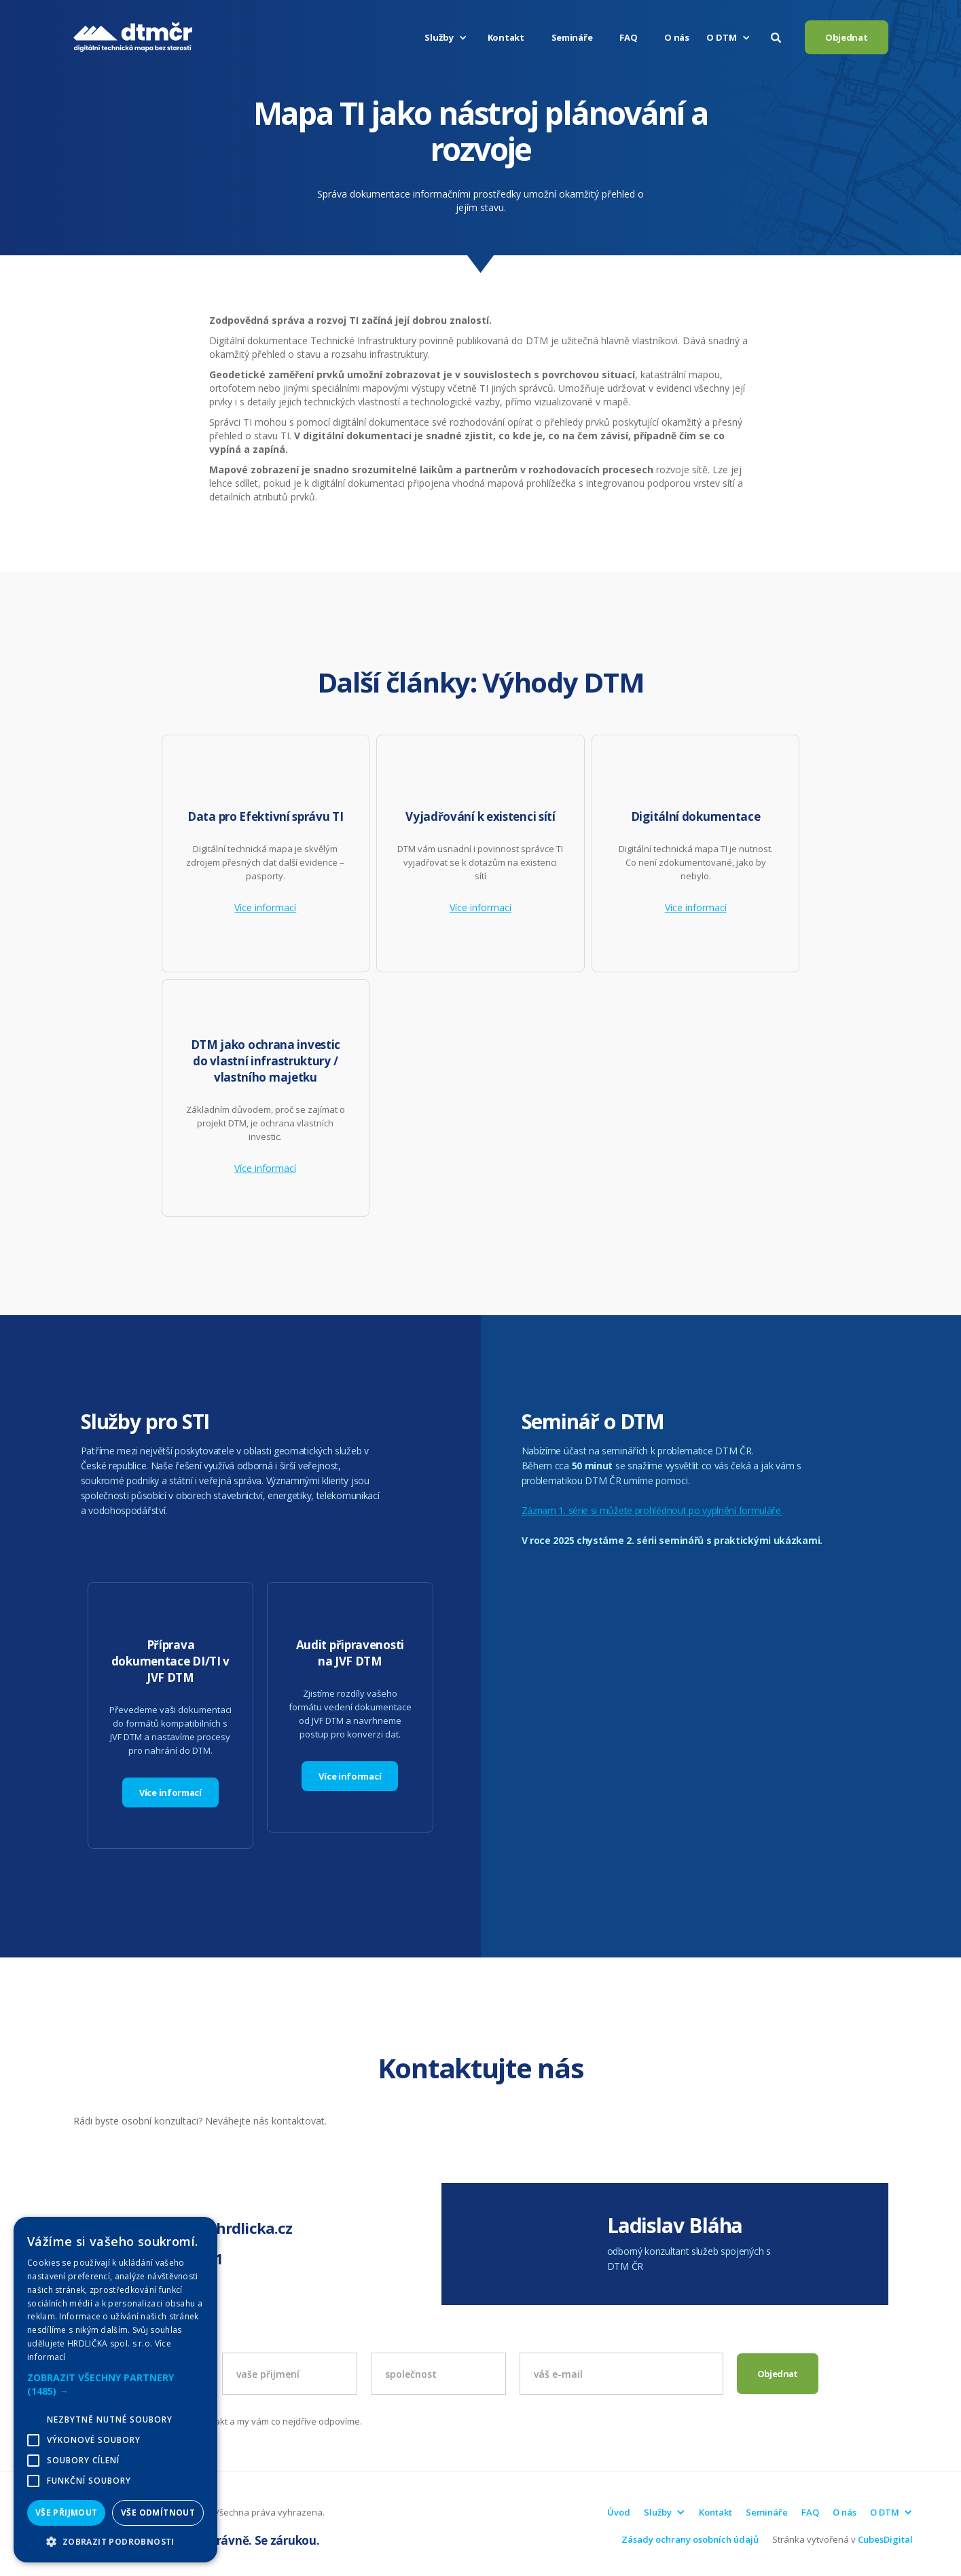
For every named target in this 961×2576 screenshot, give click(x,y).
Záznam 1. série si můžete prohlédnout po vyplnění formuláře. (652, 1510)
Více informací (265, 908)
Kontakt (506, 37)
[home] (132, 37)
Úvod (618, 2512)
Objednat (846, 37)
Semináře (572, 37)
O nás (676, 37)
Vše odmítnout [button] (158, 2512)
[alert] (115, 2389)
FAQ (628, 37)
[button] (447, 37)
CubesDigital (885, 2539)
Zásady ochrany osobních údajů (690, 2539)
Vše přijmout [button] (66, 2512)
